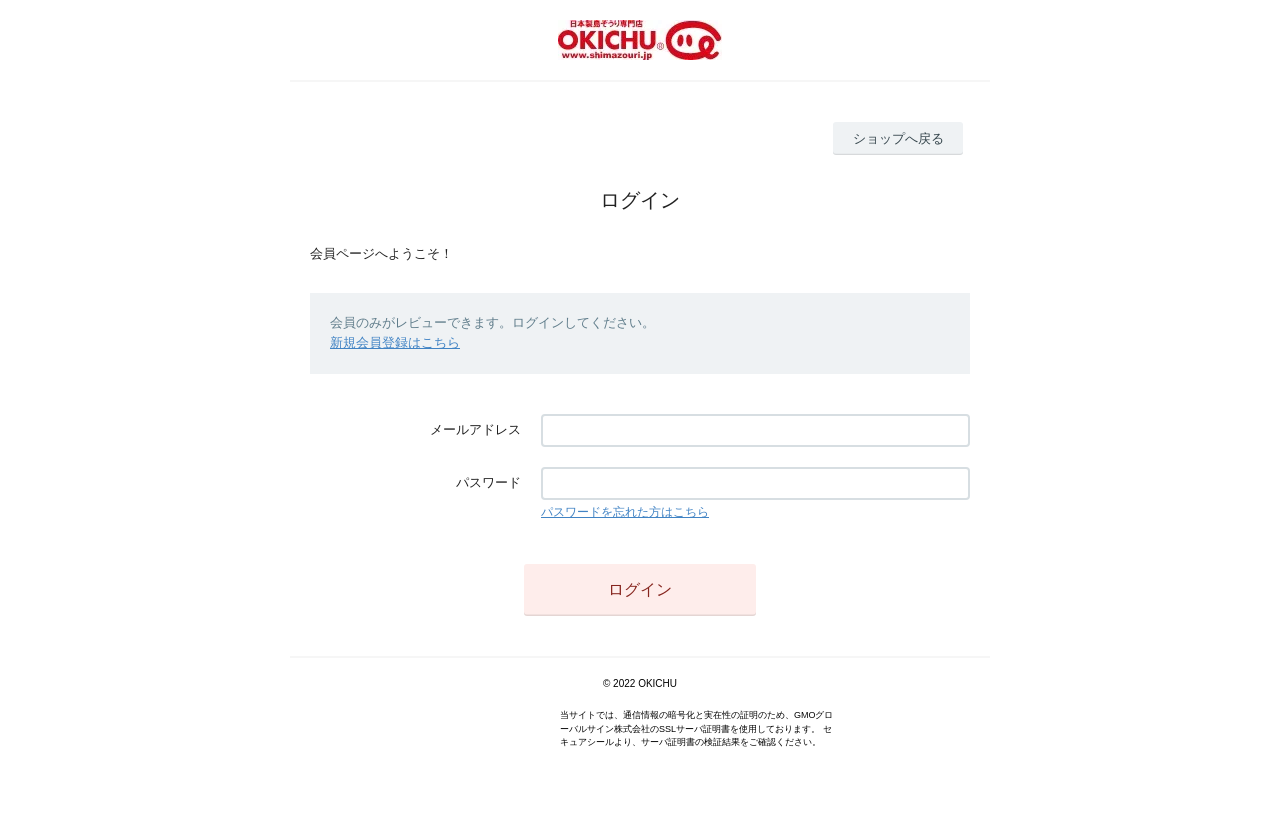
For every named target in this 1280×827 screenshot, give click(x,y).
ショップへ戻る (898, 138)
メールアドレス (475, 429)
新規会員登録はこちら (395, 342)
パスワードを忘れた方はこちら (625, 512)
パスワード (488, 482)
